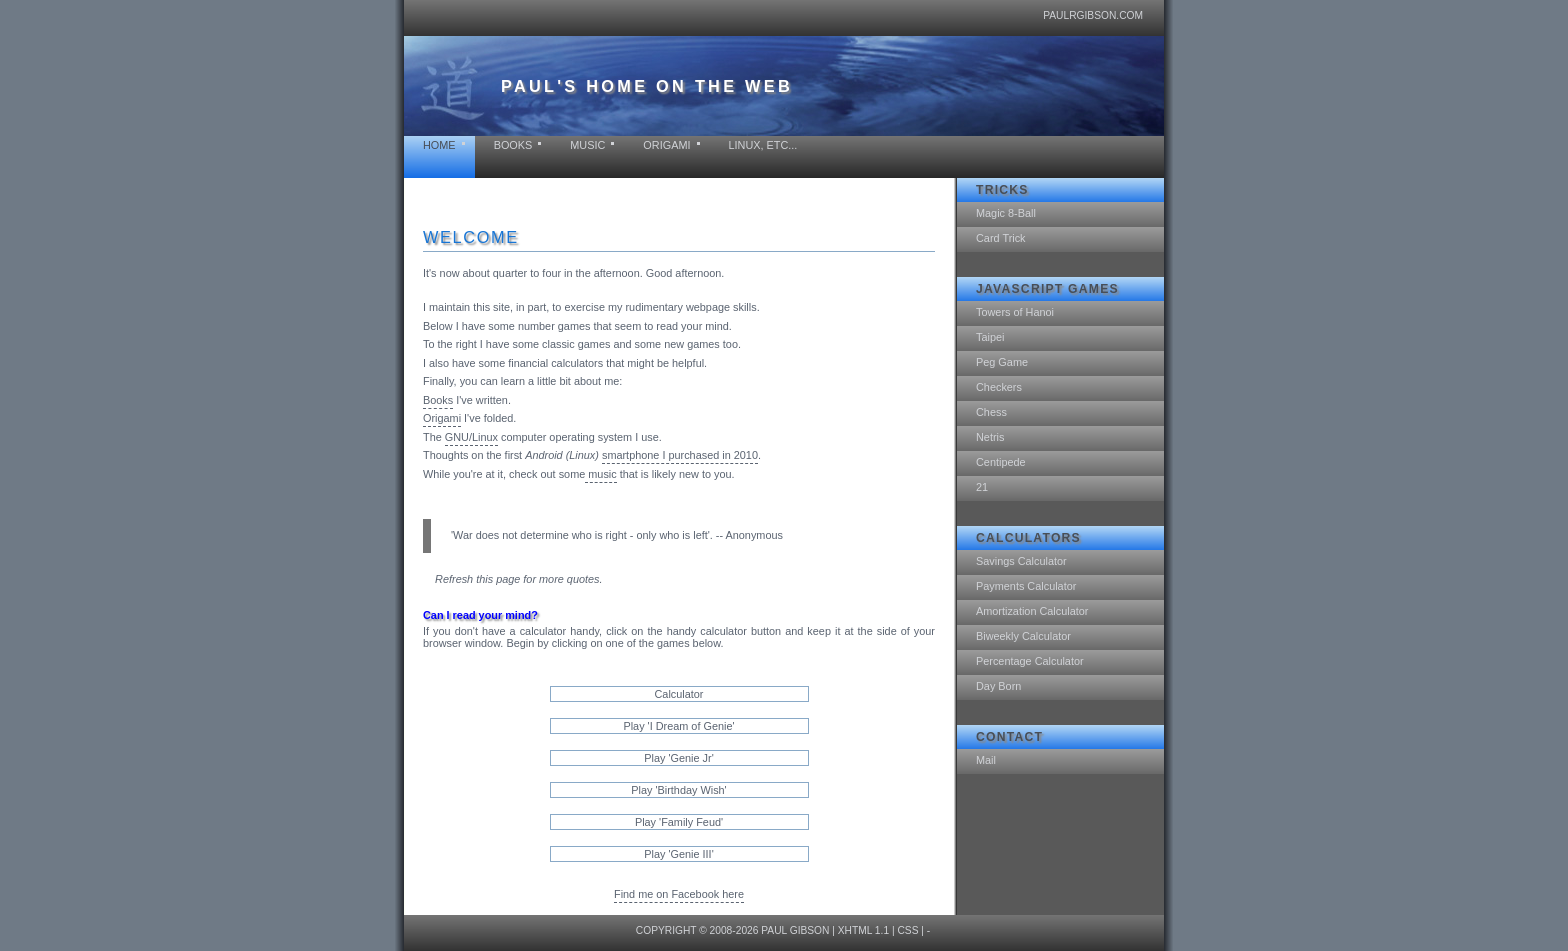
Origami (666, 145)
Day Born (998, 686)
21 (982, 487)
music (600, 474)
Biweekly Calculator (1023, 636)
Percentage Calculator (1030, 661)
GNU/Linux (471, 437)
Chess (991, 412)
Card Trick (1001, 238)
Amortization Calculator (1032, 611)
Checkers (999, 387)
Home (439, 145)
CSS (907, 930)
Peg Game (1002, 362)
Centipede (1001, 462)
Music (587, 145)
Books (513, 145)
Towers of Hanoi (1015, 312)
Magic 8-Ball (1006, 213)
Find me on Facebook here (679, 894)
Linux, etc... (763, 145)
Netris (990, 437)
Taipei (990, 337)
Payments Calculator (1026, 586)
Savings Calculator (1021, 561)
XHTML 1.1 (863, 930)
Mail (986, 760)
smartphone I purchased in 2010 (680, 455)
